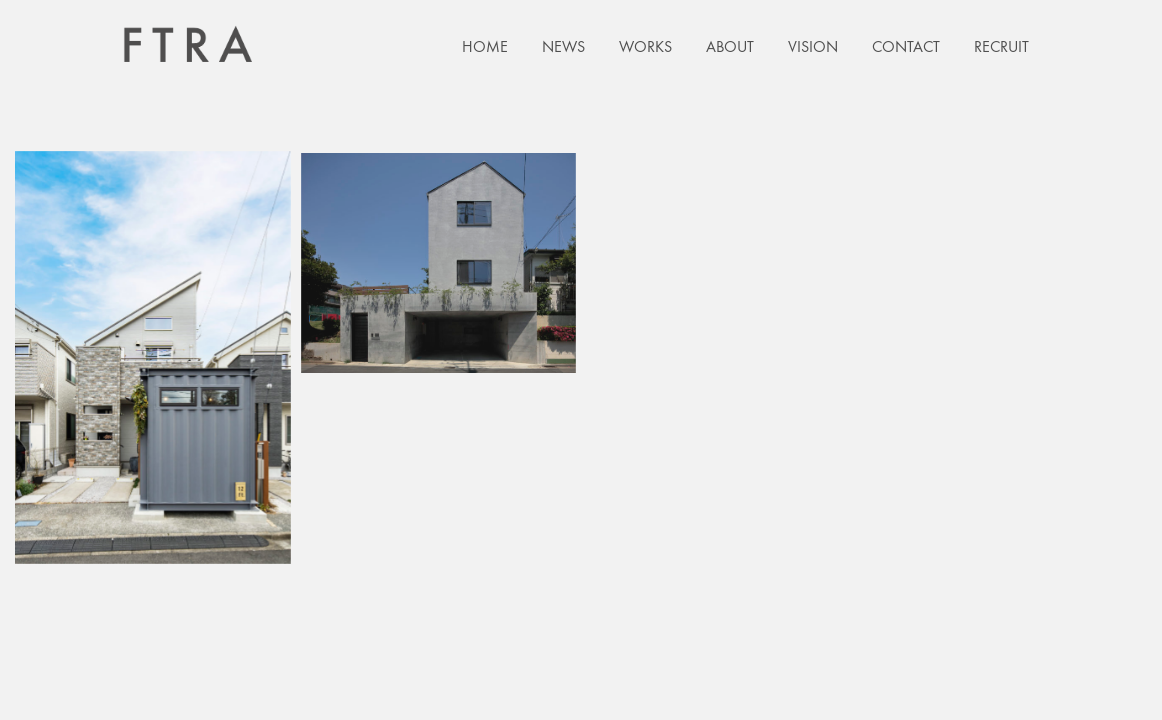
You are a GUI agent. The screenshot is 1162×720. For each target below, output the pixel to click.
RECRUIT (1001, 46)
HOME (485, 46)
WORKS (645, 46)
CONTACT (906, 46)
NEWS (563, 46)
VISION (813, 46)
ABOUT (730, 46)
